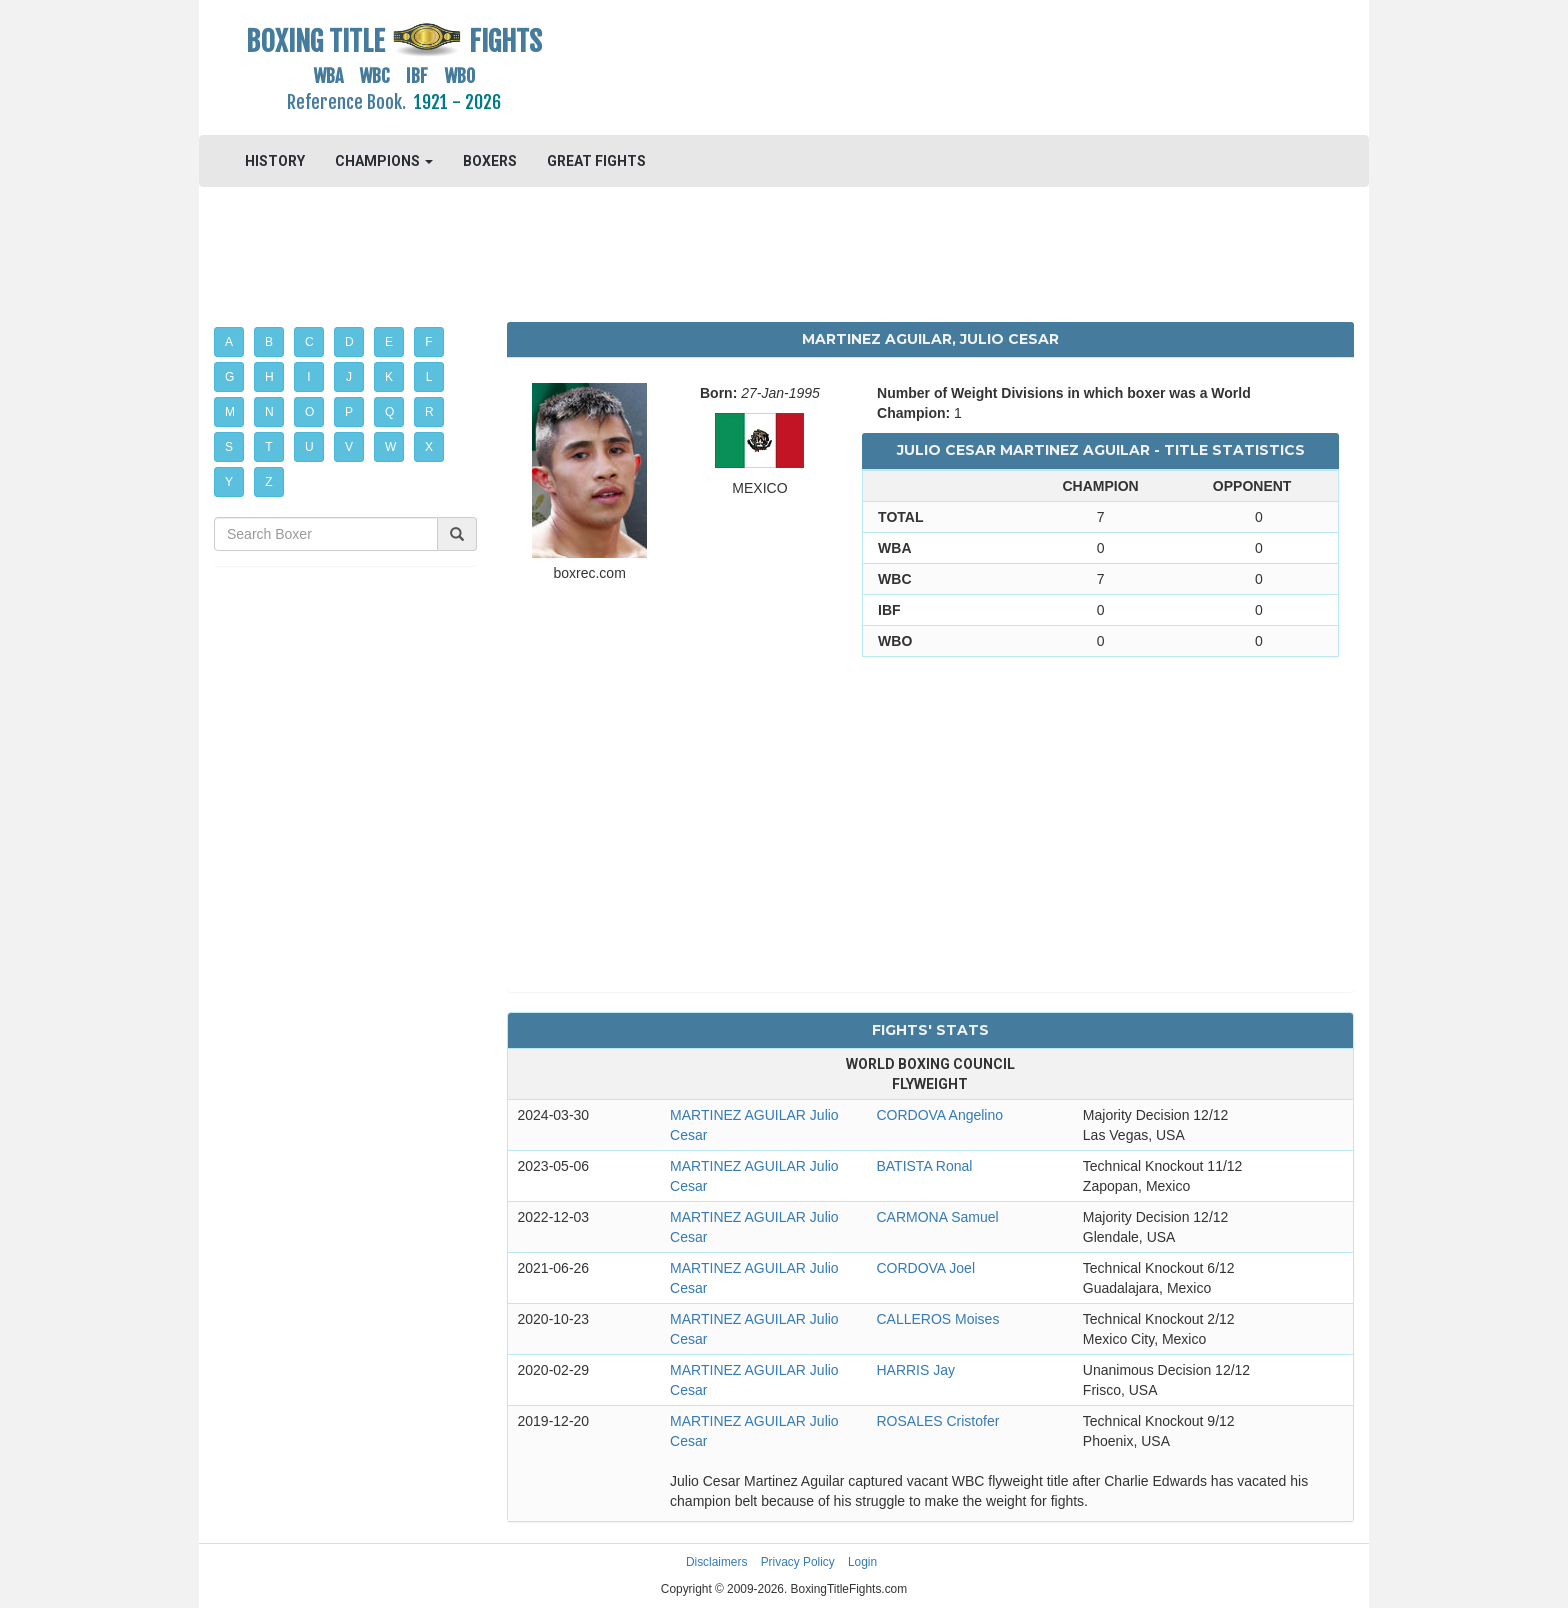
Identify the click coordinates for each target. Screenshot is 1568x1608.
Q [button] (389, 412)
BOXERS (490, 161)
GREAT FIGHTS (596, 161)
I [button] (308, 377)
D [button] (349, 342)
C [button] (309, 342)
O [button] (309, 412)
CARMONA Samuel (937, 1217)
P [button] (349, 412)
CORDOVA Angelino (939, 1115)
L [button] (429, 377)
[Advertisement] (930, 65)
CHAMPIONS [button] (384, 161)
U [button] (309, 447)
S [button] (229, 447)
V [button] (349, 447)
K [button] (389, 377)
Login (862, 1562)
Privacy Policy (798, 1562)
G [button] (229, 377)
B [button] (269, 342)
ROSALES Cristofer (937, 1421)
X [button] (429, 447)
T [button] (268, 447)
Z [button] (268, 482)
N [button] (269, 412)
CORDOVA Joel (925, 1268)
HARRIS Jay (915, 1370)
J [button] (349, 377)
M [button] (230, 412)
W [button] (390, 447)
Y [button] (229, 482)
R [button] (429, 412)
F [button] (428, 342)
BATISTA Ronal (924, 1166)
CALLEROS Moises (937, 1319)
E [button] (389, 342)
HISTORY (275, 161)
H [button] (269, 377)
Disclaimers (716, 1562)
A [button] (229, 342)
